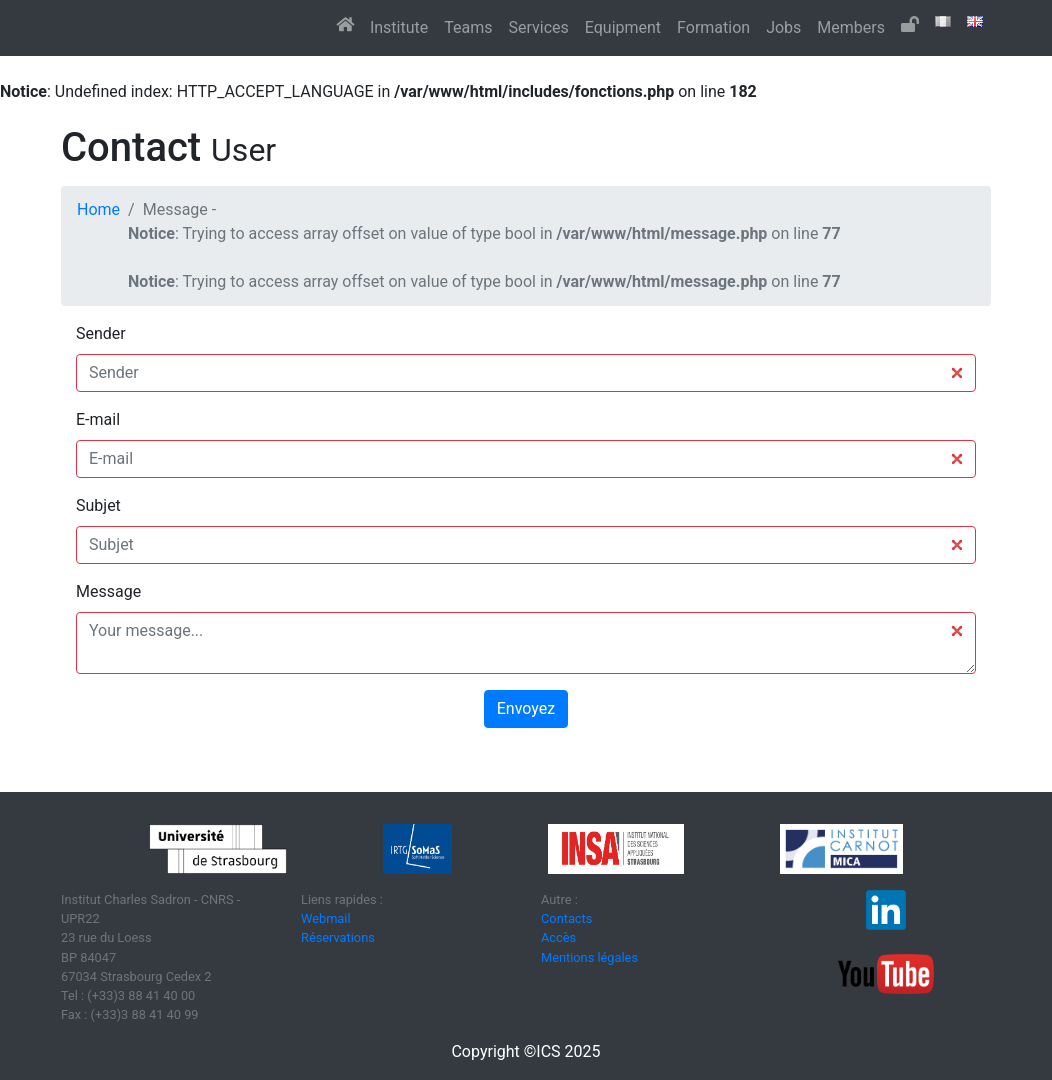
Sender (101, 333)
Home (98, 209)
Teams (468, 27)
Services (538, 27)
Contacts (566, 918)
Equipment (623, 27)
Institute (399, 27)
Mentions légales (589, 957)
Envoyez (526, 708)
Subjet (98, 505)
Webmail (326, 918)
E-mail (98, 419)
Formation (713, 27)
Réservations (338, 937)
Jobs (783, 27)
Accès (558, 937)
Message (108, 591)
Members (851, 27)
